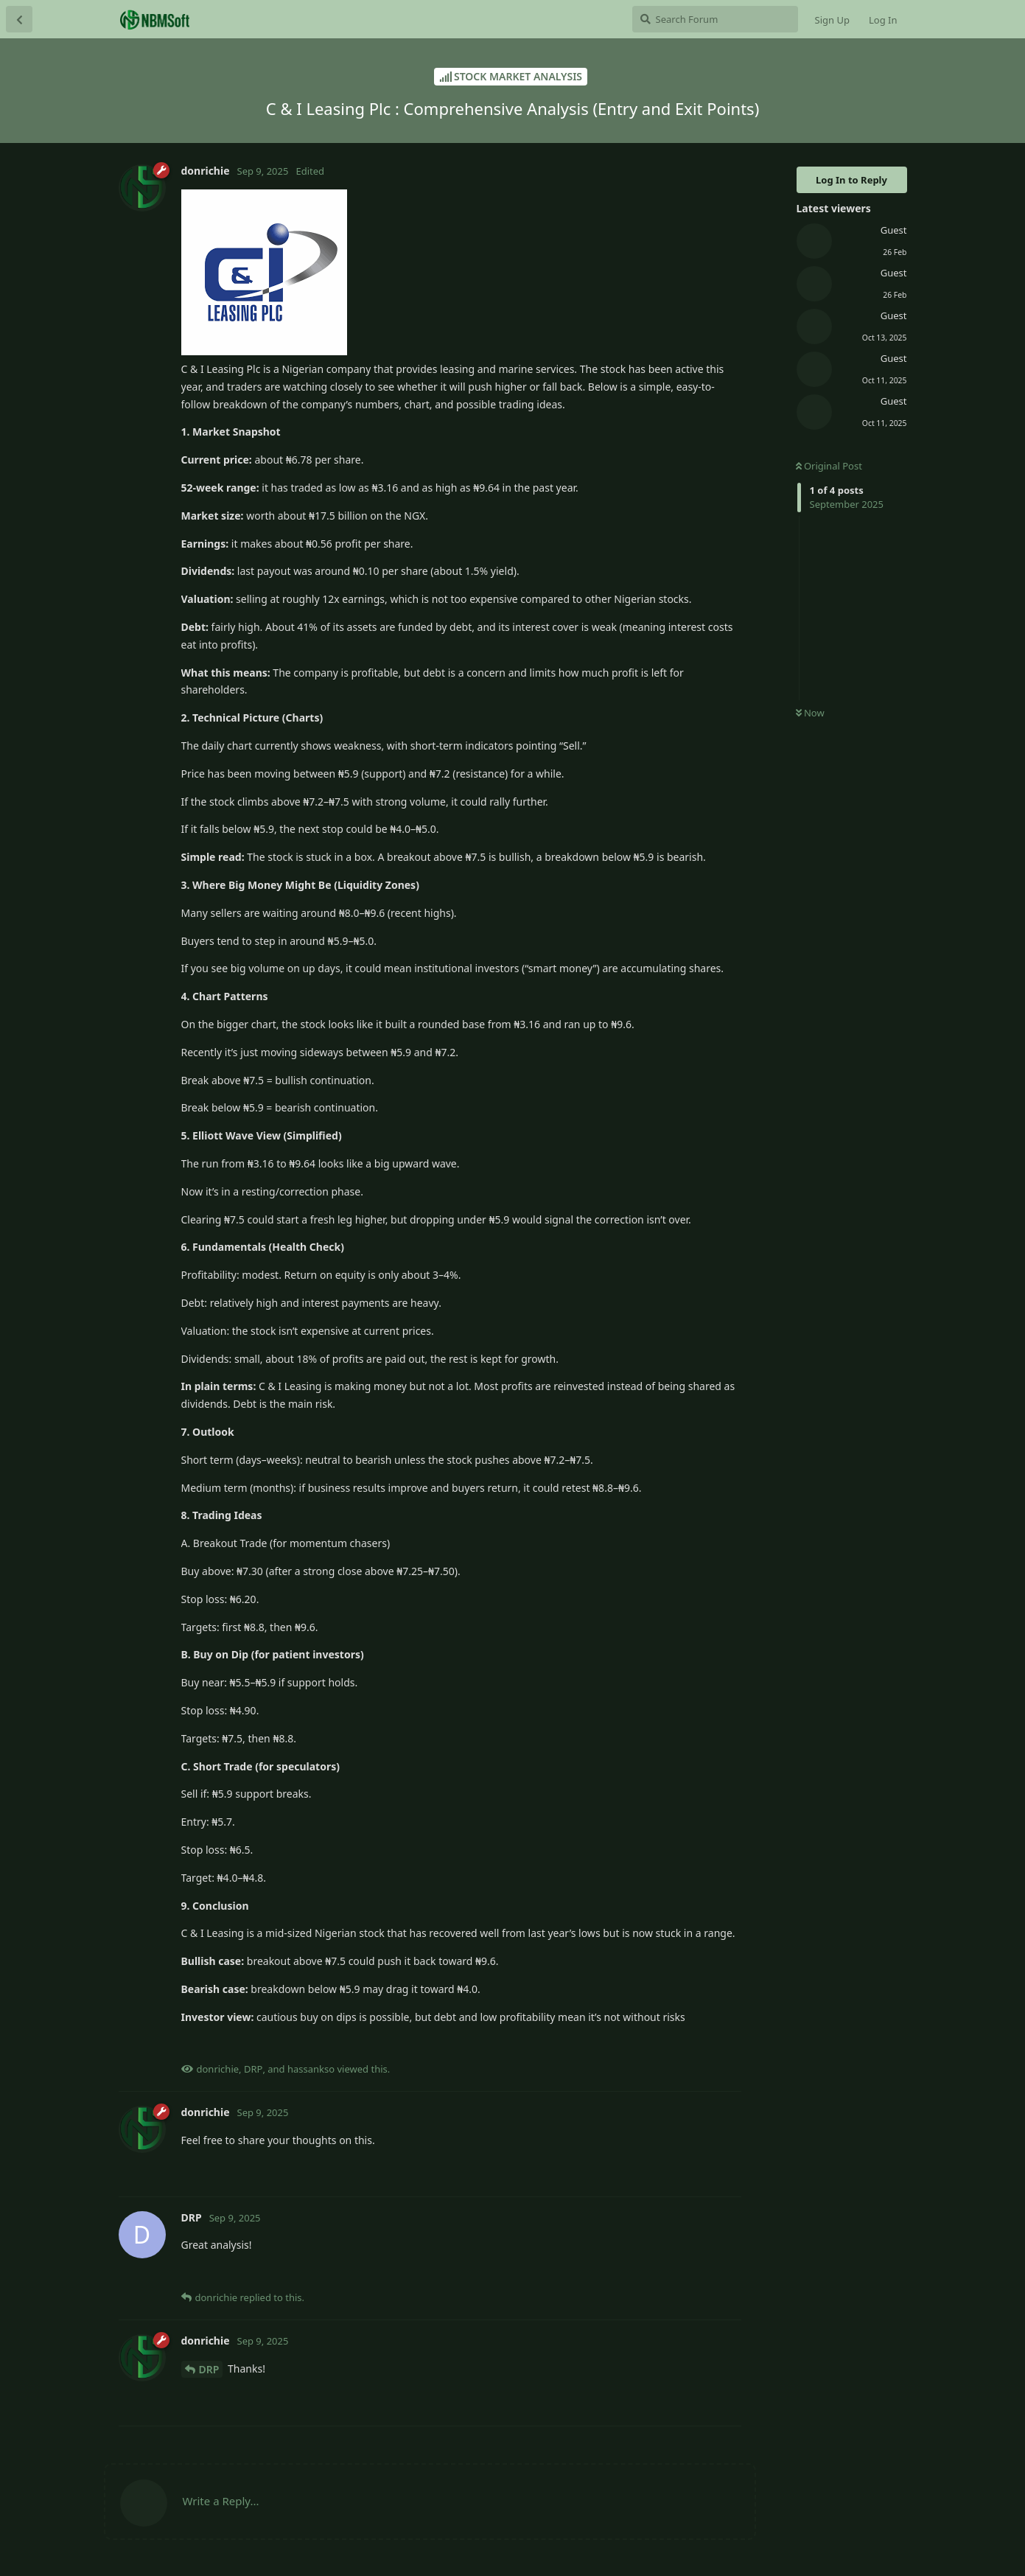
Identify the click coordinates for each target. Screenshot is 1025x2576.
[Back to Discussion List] (19, 19)
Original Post (829, 465)
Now (810, 712)
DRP (209, 2369)
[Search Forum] (715, 19)
